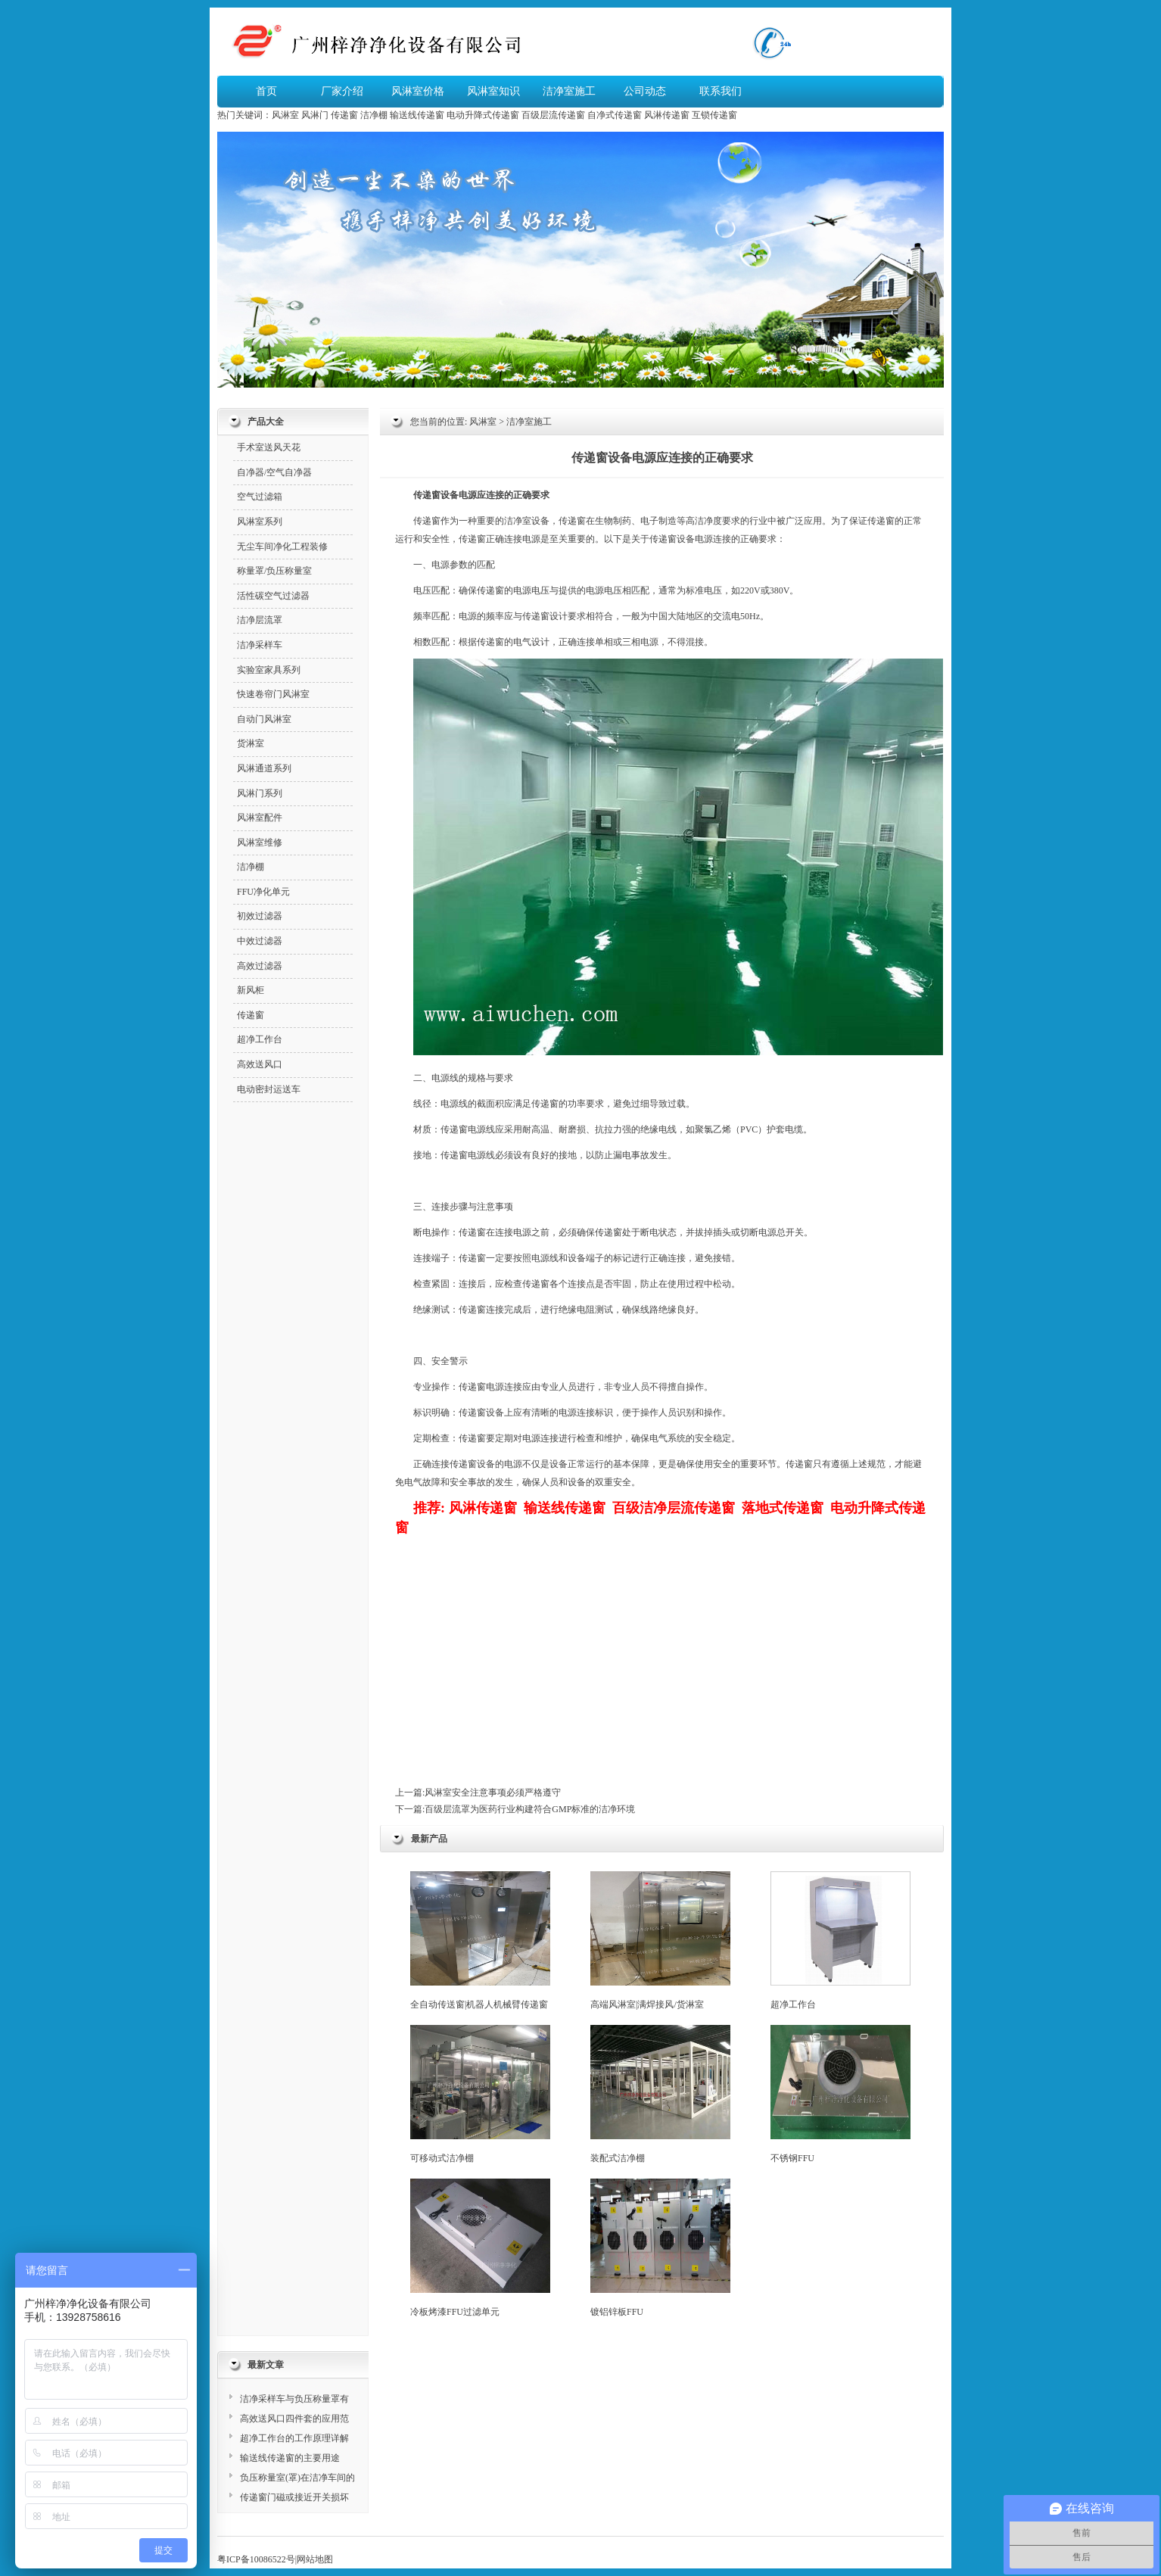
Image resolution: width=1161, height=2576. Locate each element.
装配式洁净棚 (660, 2094)
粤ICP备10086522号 (256, 2559)
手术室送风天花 (268, 447)
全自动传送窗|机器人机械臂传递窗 (480, 1940)
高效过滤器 (259, 966)
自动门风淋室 (264, 719)
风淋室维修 (259, 842)
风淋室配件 (259, 817)
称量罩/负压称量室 (274, 570)
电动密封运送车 (268, 1089)
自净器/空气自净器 (274, 472)
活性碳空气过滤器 (273, 595)
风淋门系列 (259, 793)
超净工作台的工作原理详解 (294, 2438)
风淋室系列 (259, 521)
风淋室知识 (493, 91)
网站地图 (315, 2559)
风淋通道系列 (264, 768)
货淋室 (250, 743)
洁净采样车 (259, 645)
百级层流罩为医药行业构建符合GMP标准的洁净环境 (530, 1809)
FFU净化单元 (263, 891)
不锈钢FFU (840, 2094)
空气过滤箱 (259, 496)
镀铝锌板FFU (660, 2248)
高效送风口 (259, 1064)
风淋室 (285, 115)
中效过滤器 (259, 941)
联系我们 (720, 91)
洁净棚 (374, 115)
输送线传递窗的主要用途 (290, 2458)
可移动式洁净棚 (480, 2094)
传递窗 (344, 115)
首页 (266, 91)
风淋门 (314, 115)
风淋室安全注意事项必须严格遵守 (493, 1792)
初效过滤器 (259, 916)
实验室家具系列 (268, 670)
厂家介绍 (342, 91)
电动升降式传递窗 (483, 115)
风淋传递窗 (666, 115)
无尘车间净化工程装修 (282, 546)
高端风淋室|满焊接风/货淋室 (660, 1940)
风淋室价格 (417, 91)
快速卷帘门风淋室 (273, 694)
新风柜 (250, 990)
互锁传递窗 (714, 115)
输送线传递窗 (417, 115)
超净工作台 (840, 1940)
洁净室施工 (569, 91)
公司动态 (645, 91)
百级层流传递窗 (553, 115)
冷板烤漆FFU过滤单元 (480, 2248)
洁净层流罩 (259, 620)
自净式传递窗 (614, 115)
